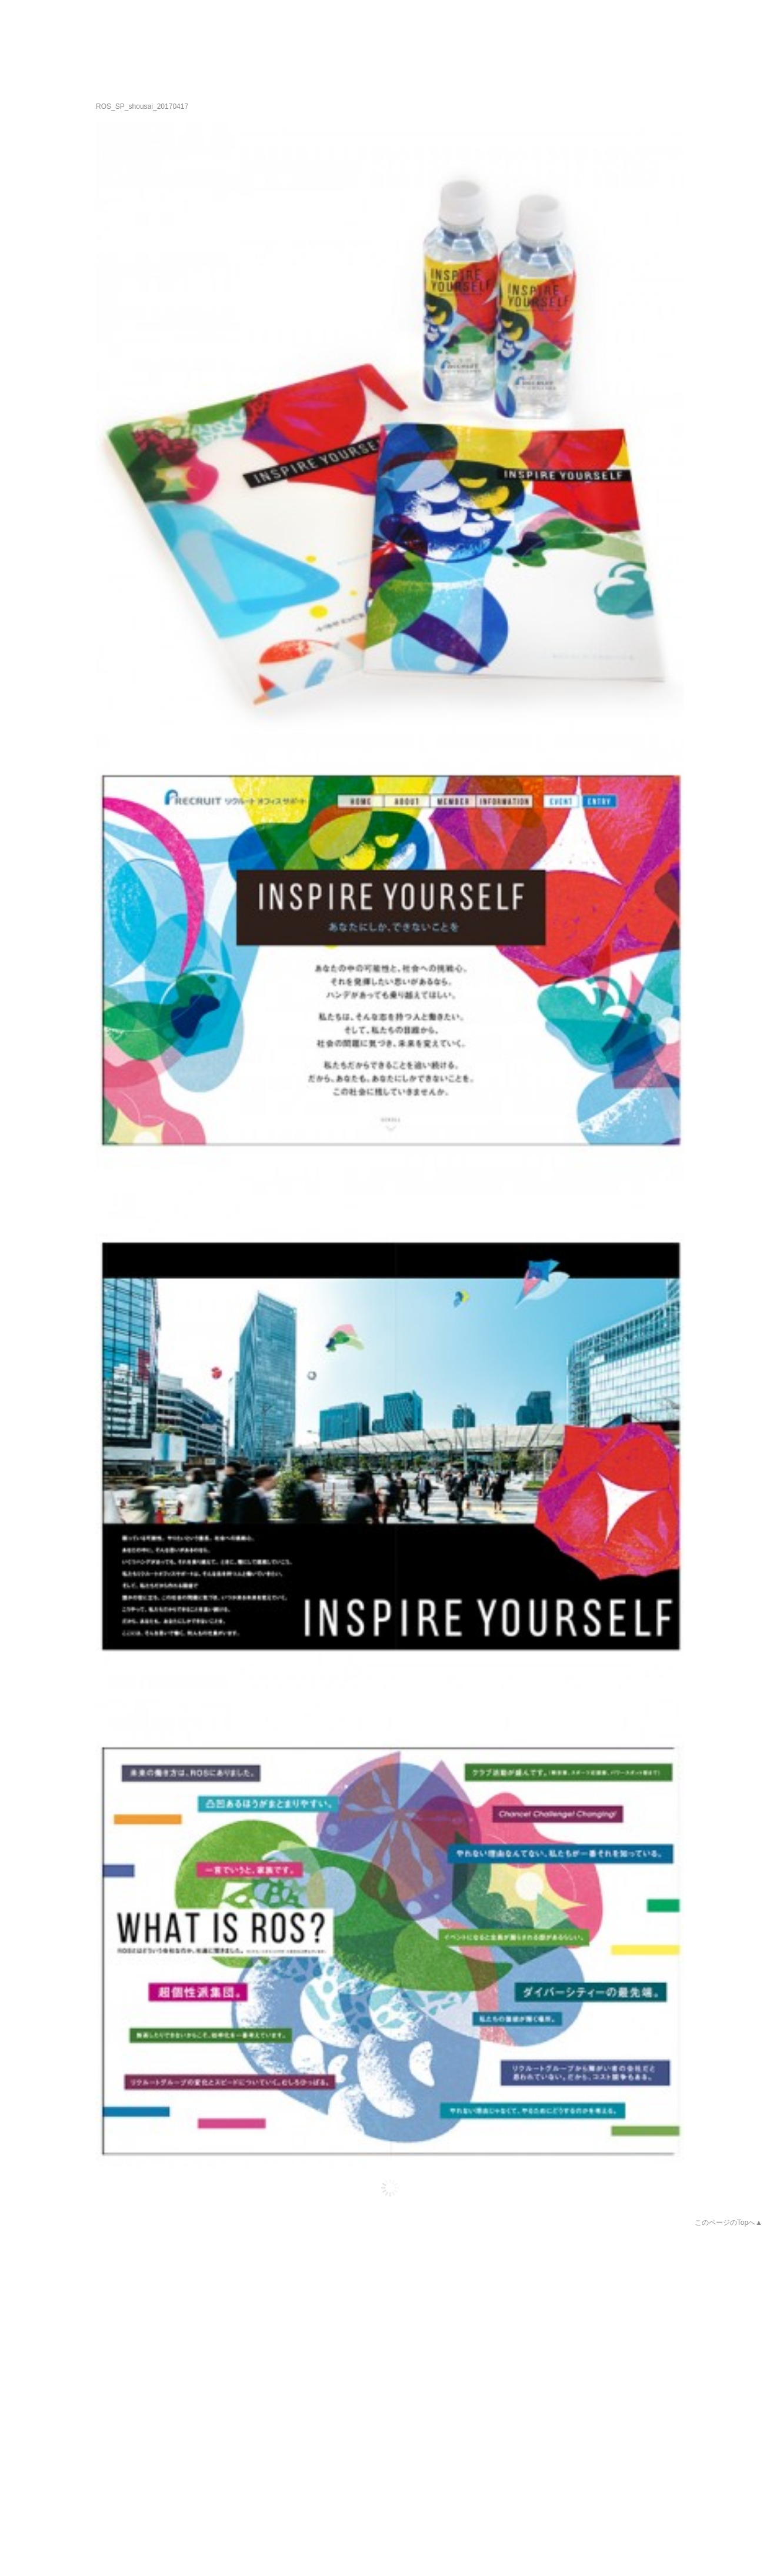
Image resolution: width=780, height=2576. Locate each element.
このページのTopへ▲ (728, 2222)
